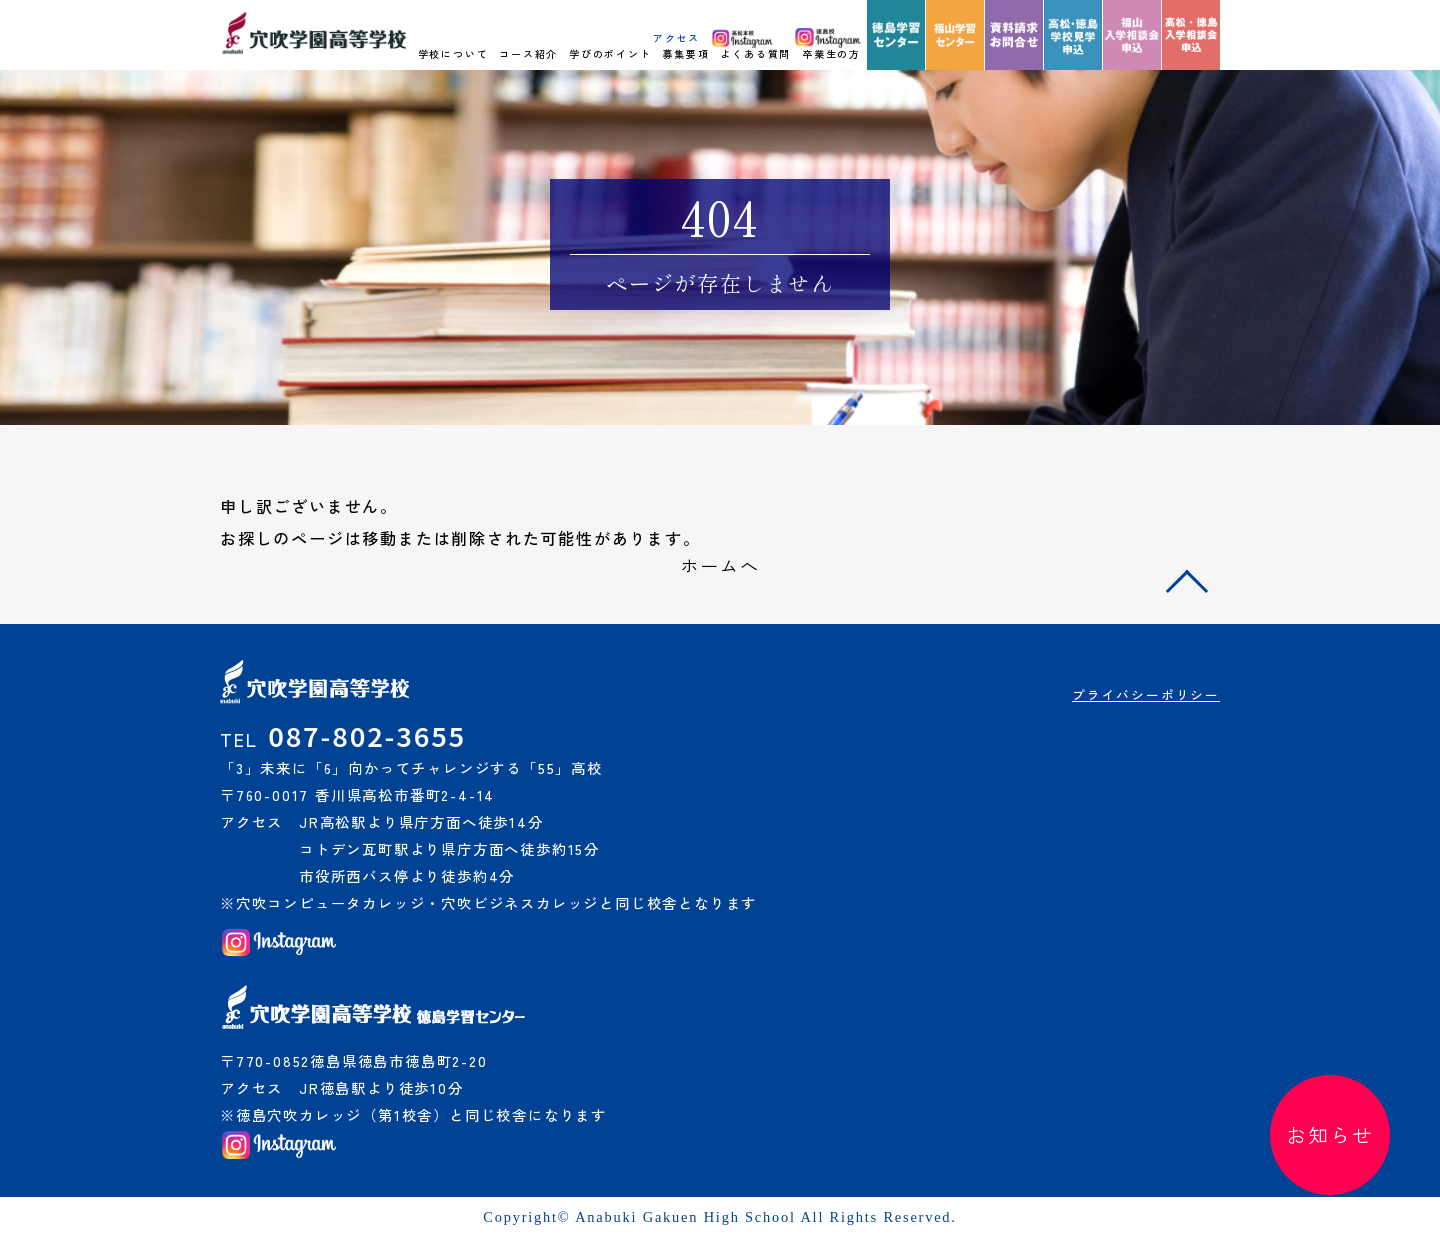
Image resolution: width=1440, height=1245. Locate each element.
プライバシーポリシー (1146, 694)
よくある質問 (755, 54)
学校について (453, 54)
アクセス (676, 38)
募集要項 (685, 54)
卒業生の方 (831, 54)
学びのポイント (610, 54)
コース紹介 (528, 54)
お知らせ (1329, 1134)
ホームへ (719, 565)
